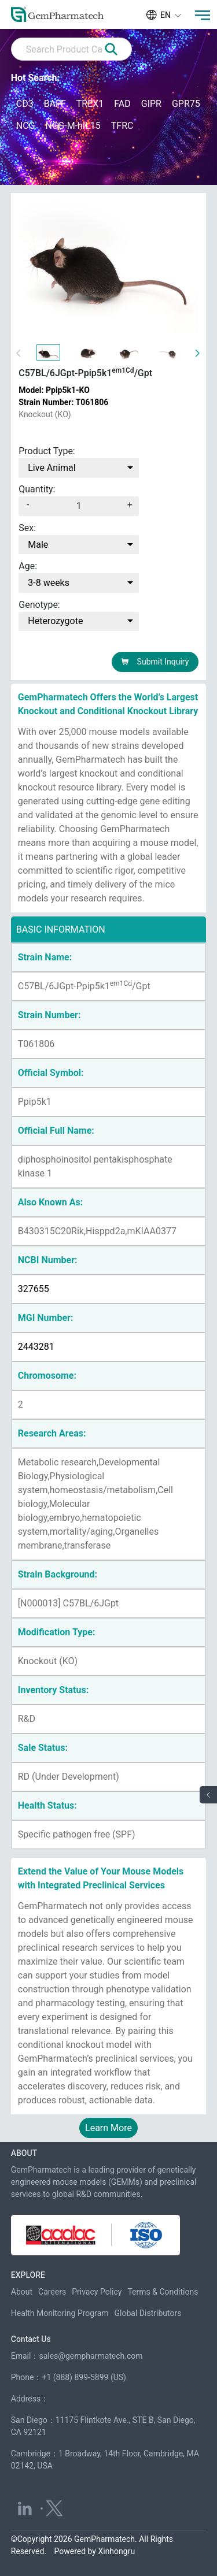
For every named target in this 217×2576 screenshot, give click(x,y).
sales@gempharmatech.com (90, 2355)
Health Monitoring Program (60, 2313)
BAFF (55, 103)
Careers (52, 2291)
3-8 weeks (48, 582)
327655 (33, 1288)
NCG (25, 125)
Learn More (108, 2127)
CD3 (25, 103)
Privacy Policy (97, 2291)
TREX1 (90, 103)
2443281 (36, 1346)
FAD (122, 103)
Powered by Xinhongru (94, 2551)
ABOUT (24, 2153)
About (21, 2291)
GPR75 (186, 103)
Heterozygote (55, 620)
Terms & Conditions (162, 2291)
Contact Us (31, 2339)
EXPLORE (28, 2275)
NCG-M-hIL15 (72, 125)
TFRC (122, 125)
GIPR (151, 103)
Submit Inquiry (155, 661)
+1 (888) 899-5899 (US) (84, 2377)
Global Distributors (148, 2313)
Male (38, 544)
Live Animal (51, 467)
